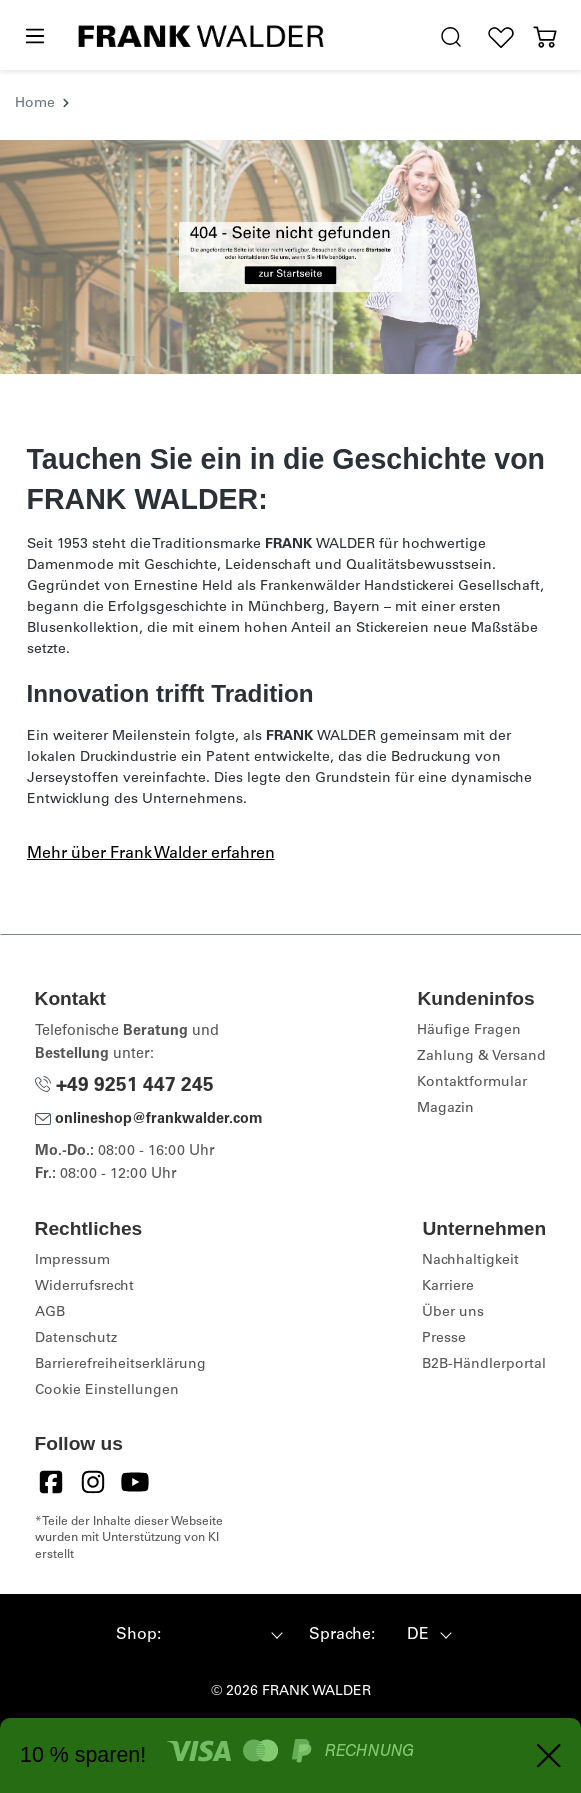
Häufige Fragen (469, 1031)
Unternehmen (484, 1228)
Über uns (453, 1313)
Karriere (448, 1287)
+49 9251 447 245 (124, 1086)
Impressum (72, 1261)
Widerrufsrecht (84, 1287)
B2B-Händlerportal (484, 1365)
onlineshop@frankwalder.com (149, 1120)
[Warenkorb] (545, 37)
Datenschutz (76, 1339)
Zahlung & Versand (481, 1057)
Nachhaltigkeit (470, 1261)
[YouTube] (135, 1482)
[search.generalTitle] (451, 37)
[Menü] (34, 37)
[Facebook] (51, 1482)
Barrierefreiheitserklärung (120, 1365)
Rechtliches (89, 1228)
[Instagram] (93, 1482)
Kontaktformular (472, 1083)
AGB (50, 1313)
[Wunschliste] (501, 37)
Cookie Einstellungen (107, 1391)
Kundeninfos (475, 998)
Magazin (445, 1109)
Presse (444, 1339)
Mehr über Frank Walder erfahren (151, 854)
